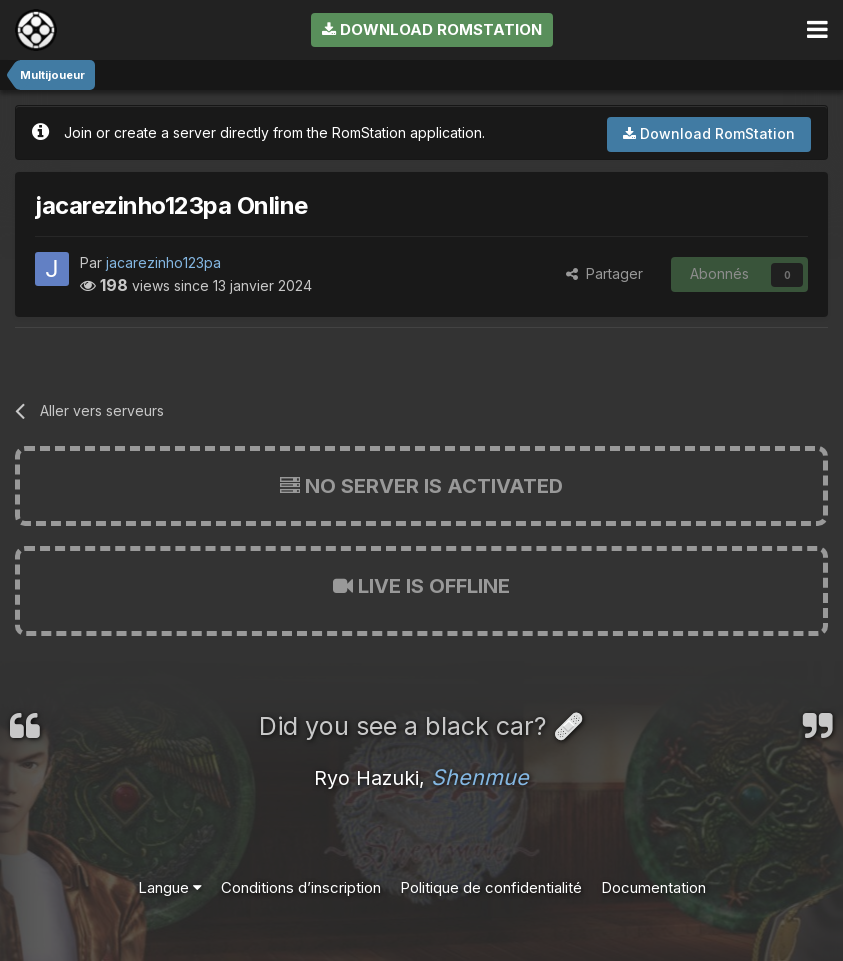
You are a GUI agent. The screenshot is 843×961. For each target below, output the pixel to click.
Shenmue (480, 777)
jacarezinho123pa (163, 262)
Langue (170, 887)
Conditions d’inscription (301, 887)
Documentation (653, 887)
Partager (604, 273)
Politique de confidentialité (491, 887)
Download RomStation (432, 29)
